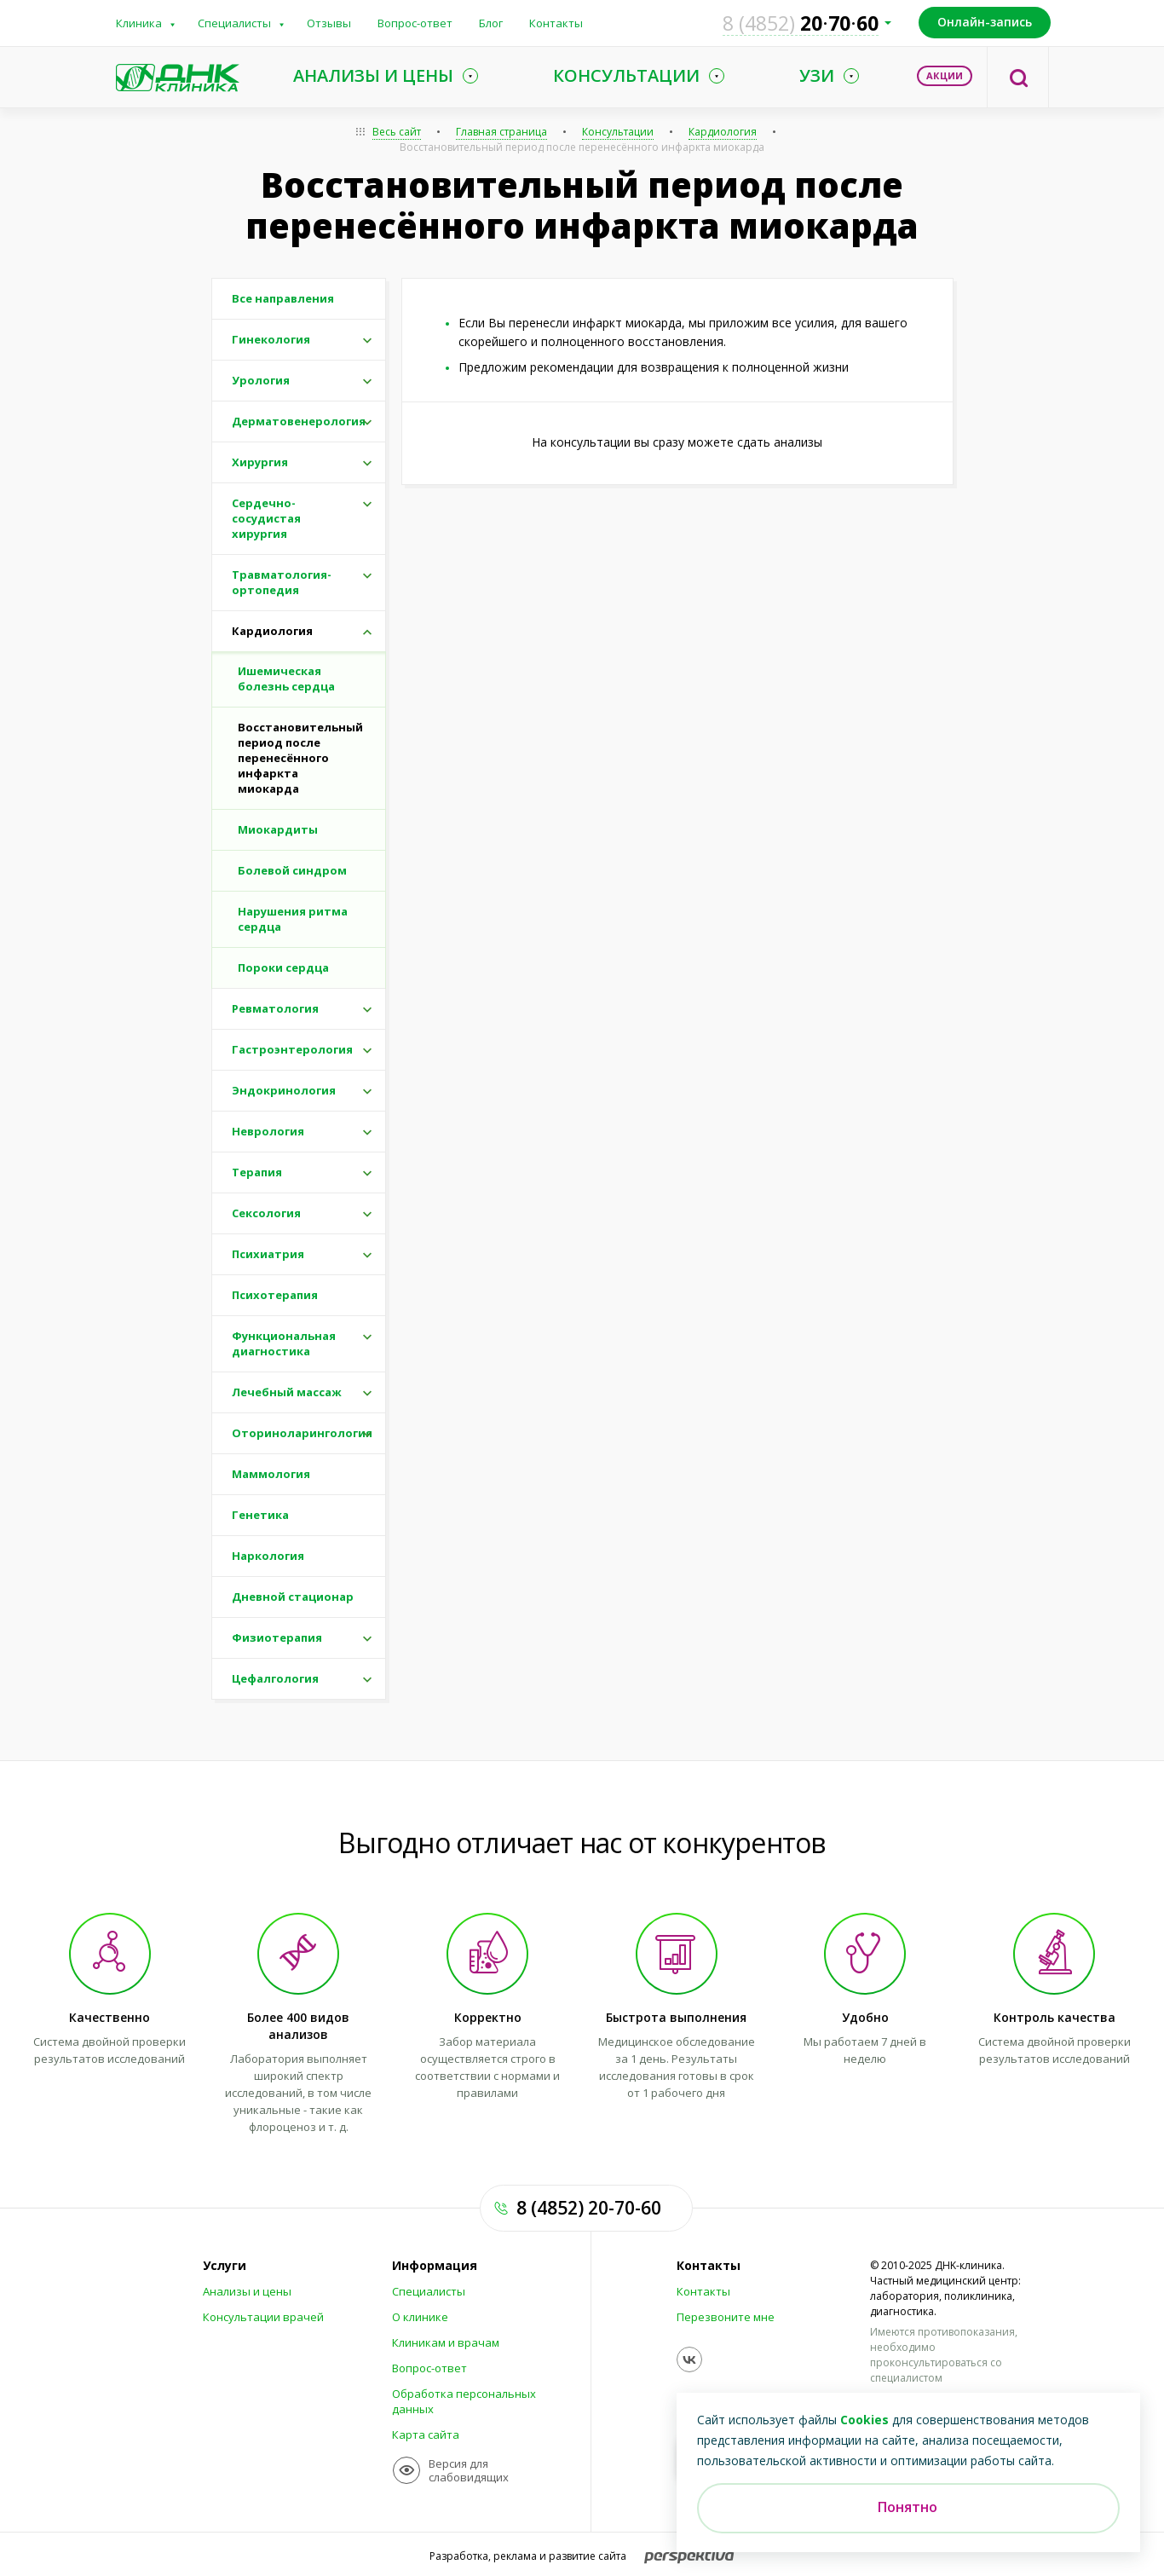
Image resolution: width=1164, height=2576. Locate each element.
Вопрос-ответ (414, 23)
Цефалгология (275, 1678)
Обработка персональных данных (464, 2401)
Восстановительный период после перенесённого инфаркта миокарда (582, 147)
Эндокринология (284, 1090)
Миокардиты (278, 829)
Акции (944, 75)
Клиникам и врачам (445, 2342)
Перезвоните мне (726, 2317)
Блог (491, 23)
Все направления (283, 298)
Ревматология (275, 1008)
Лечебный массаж (287, 1392)
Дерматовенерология (299, 421)
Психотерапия (275, 1294)
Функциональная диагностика (284, 1343)
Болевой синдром (292, 870)
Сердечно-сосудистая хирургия (266, 518)
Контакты (556, 23)
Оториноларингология (302, 1433)
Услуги (224, 2265)
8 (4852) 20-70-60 (588, 2208)
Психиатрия (268, 1254)
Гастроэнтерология (292, 1049)
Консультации (618, 131)
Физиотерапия (277, 1637)
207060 (801, 23)
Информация (434, 2265)
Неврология (268, 1131)
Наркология (268, 1555)
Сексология (266, 1213)
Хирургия (260, 462)
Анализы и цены (247, 2291)
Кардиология (723, 131)
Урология (261, 380)
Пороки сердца (283, 967)
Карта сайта (425, 2434)
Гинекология (271, 339)
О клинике (420, 2317)
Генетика (260, 1514)
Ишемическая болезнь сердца (286, 678)
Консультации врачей (263, 2317)
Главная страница (501, 131)
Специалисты (234, 23)
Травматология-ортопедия (281, 582)
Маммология (271, 1473)
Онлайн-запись (984, 22)
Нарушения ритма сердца (293, 919)
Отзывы (329, 23)
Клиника (139, 23)
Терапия (257, 1172)
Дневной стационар (293, 1596)
